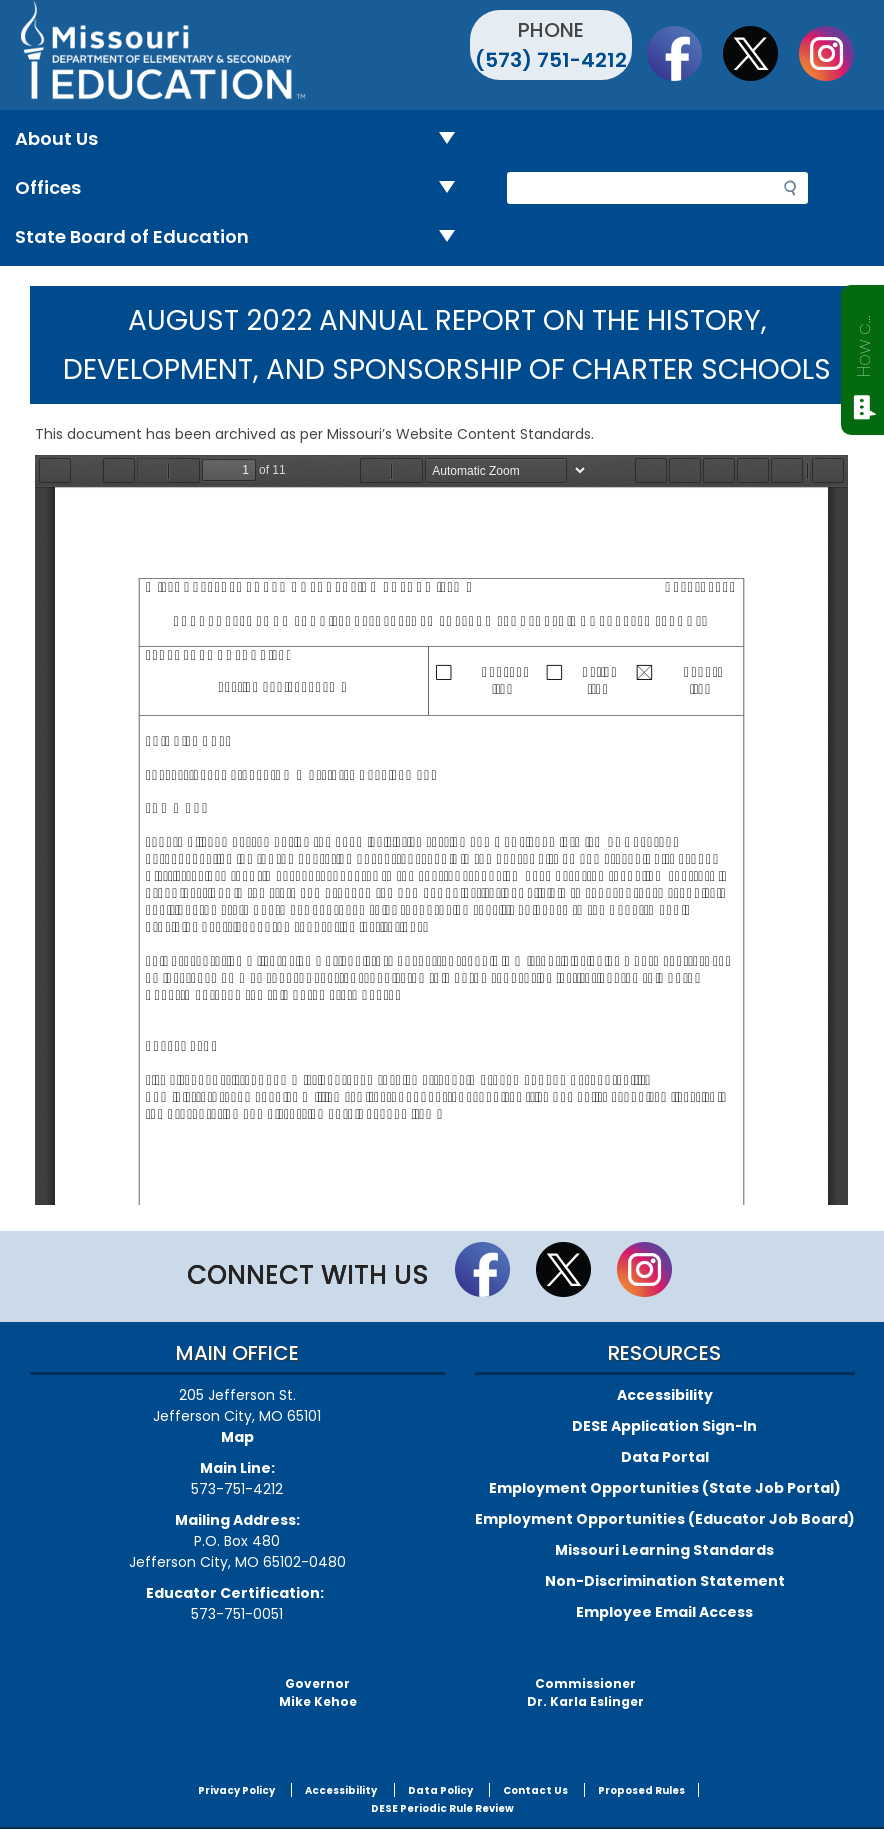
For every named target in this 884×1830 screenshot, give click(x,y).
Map (237, 1437)
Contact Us (535, 1790)
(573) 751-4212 (551, 60)
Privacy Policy (236, 1790)
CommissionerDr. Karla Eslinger (585, 1692)
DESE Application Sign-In (664, 1426)
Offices (243, 188)
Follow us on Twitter (760, 53)
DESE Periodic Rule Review (442, 1808)
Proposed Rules (641, 1790)
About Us (243, 139)
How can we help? (863, 342)
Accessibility (665, 1395)
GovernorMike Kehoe (318, 1692)
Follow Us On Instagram (836, 53)
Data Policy (440, 1790)
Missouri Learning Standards (664, 1550)
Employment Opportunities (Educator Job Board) (665, 1519)
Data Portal (665, 1457)
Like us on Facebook (684, 53)
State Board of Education (243, 237)
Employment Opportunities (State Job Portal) (665, 1488)
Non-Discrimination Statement (665, 1581)
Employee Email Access (664, 1612)
